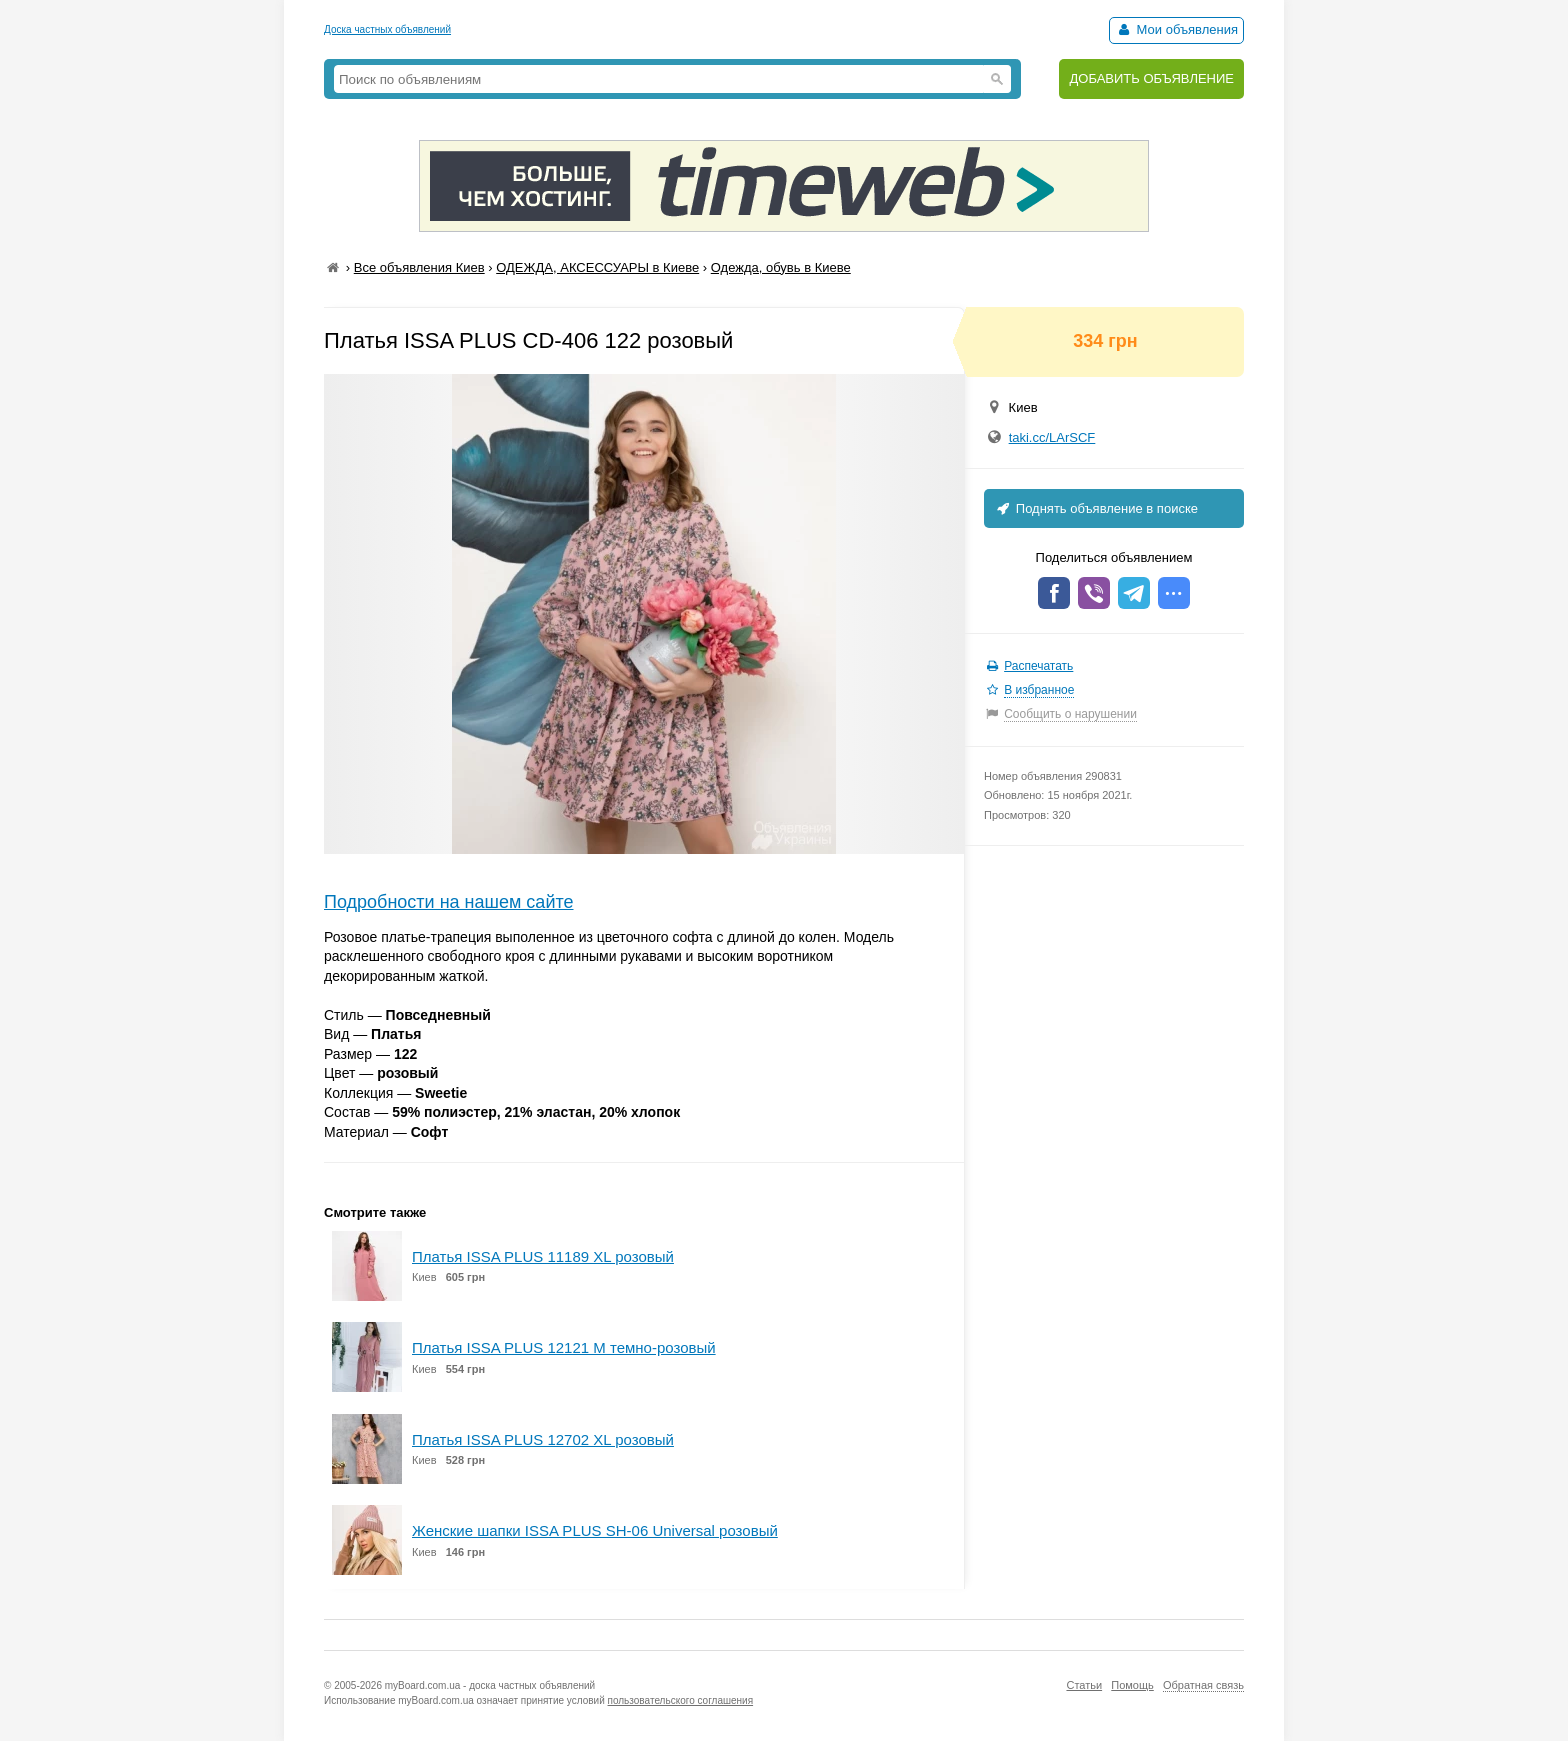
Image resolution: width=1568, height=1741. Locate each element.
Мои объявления (1176, 29)
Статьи (1084, 1685)
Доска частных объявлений (387, 29)
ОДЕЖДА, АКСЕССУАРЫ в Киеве (597, 267)
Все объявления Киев (419, 267)
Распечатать (1038, 666)
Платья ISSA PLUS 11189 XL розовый (543, 1256)
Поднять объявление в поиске (1096, 508)
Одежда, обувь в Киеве (781, 267)
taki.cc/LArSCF (1052, 437)
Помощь (1132, 1685)
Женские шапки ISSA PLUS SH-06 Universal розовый (595, 1530)
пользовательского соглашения (681, 1700)
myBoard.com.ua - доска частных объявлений (490, 1685)
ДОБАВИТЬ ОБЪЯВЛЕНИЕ (1151, 78)
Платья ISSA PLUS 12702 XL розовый (543, 1439)
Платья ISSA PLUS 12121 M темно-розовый (564, 1347)
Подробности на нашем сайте (449, 902)
